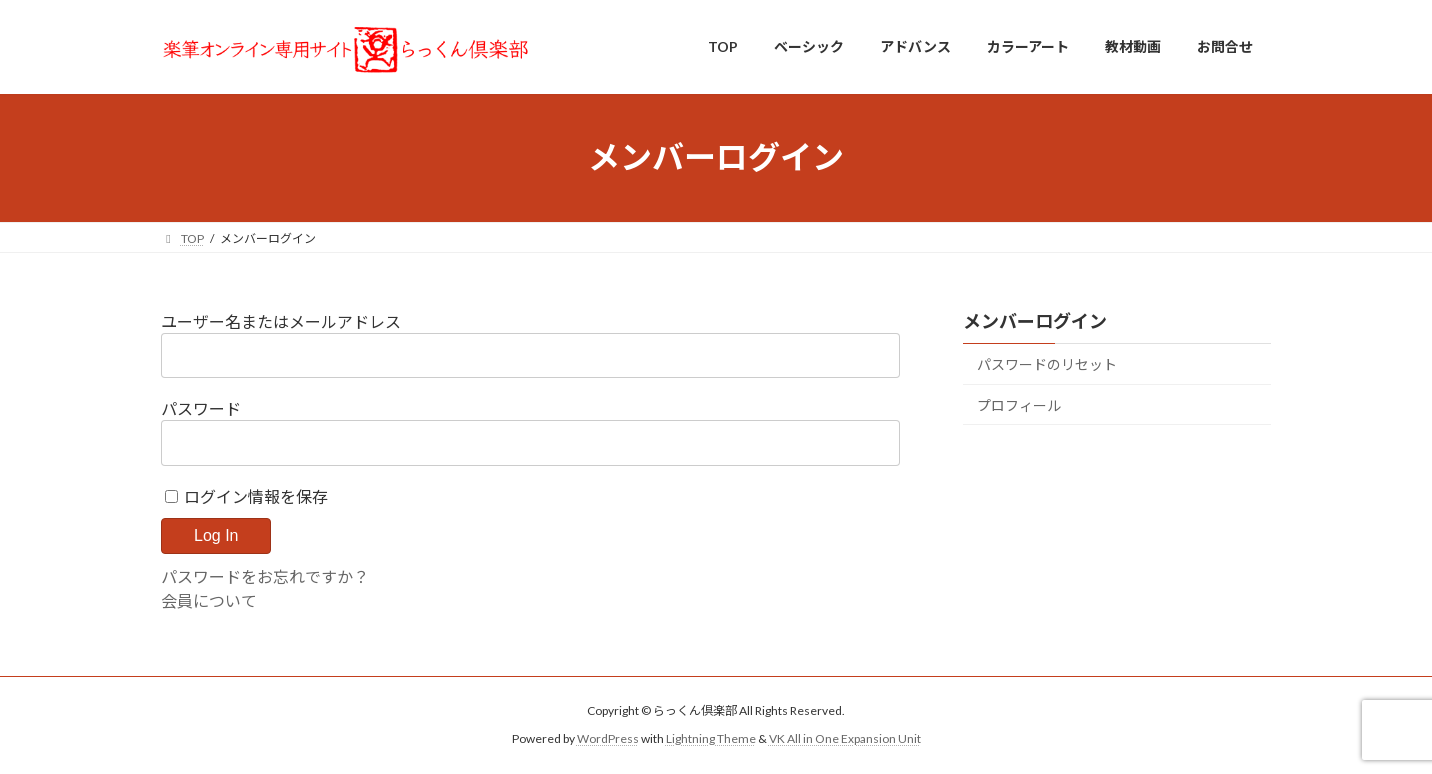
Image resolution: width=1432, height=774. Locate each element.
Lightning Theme (711, 738)
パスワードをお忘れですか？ (265, 576)
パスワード (201, 408)
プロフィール (1019, 404)
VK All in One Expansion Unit (845, 738)
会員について (209, 600)
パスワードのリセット (1047, 364)
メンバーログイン (1035, 321)
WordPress (608, 738)
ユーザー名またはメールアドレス (281, 321)
